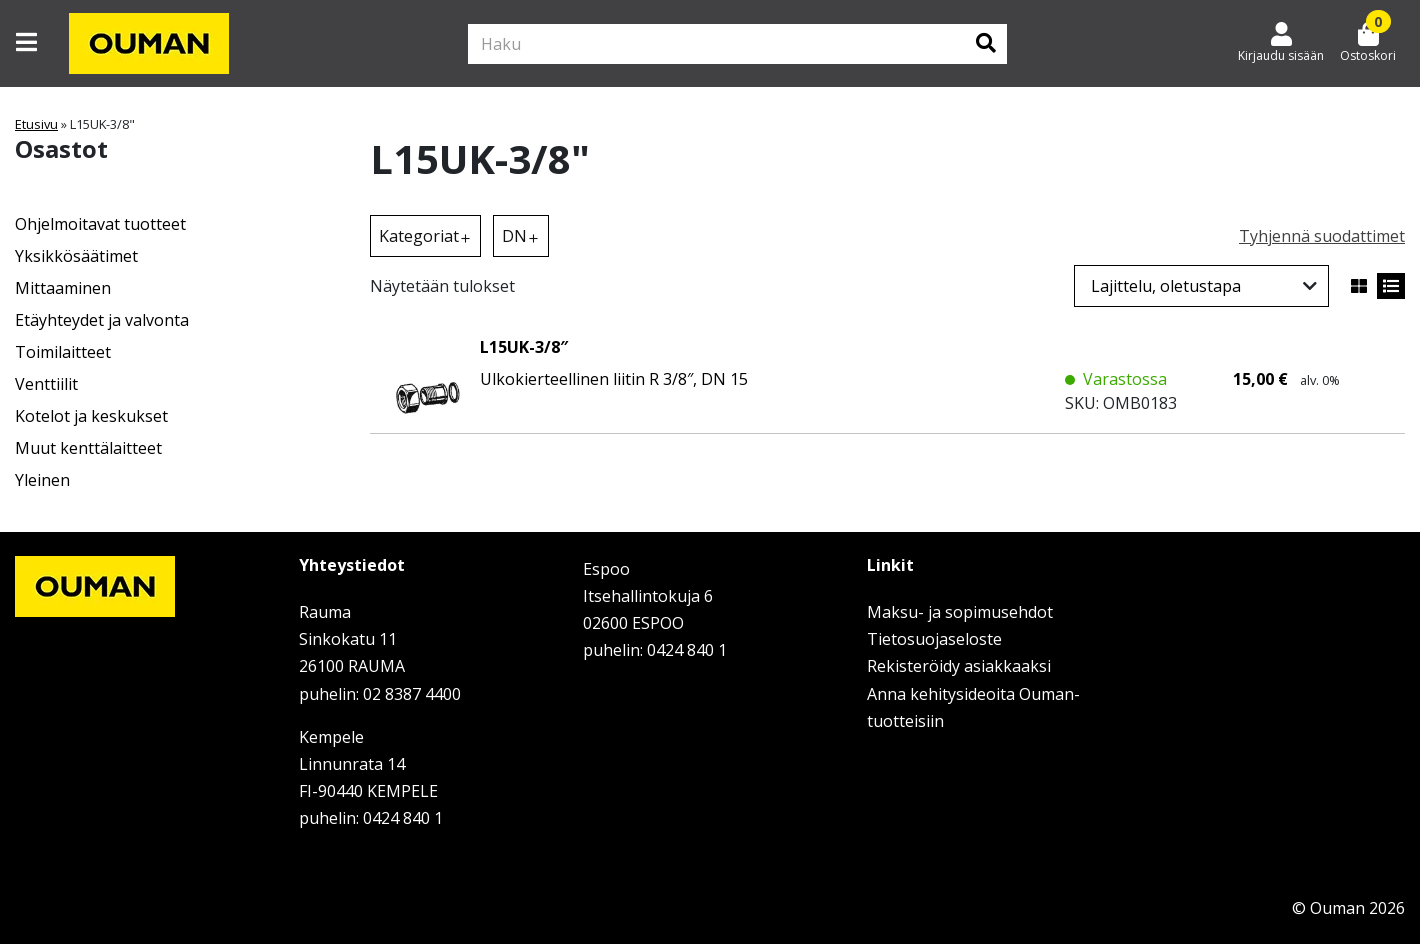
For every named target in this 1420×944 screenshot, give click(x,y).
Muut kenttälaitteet (88, 448)
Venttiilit (46, 384)
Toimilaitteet (63, 352)
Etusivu (36, 124)
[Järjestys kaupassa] (1201, 286)
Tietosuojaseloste (934, 639)
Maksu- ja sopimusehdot (960, 612)
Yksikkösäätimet (76, 256)
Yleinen (42, 480)
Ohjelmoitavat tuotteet (100, 224)
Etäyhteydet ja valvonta (102, 320)
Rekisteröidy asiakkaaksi (959, 666)
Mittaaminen (63, 288)
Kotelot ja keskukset (91, 416)
